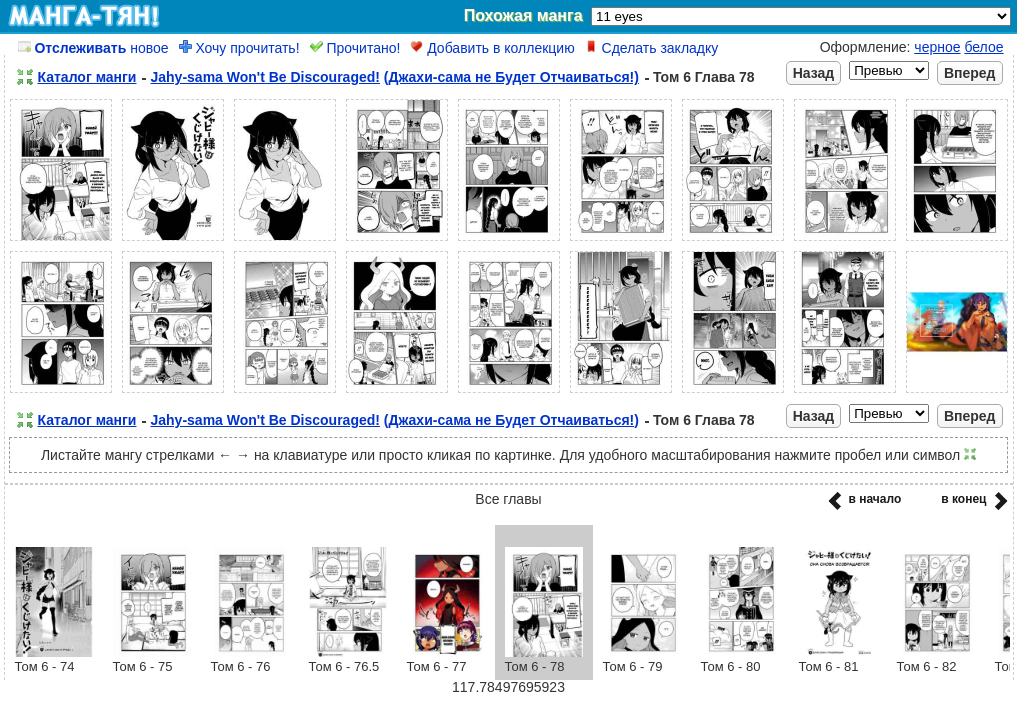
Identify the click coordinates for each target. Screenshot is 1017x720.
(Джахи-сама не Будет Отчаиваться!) (511, 77)
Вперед (970, 73)
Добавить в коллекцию (492, 48)
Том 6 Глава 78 (704, 77)
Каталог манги (87, 77)
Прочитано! (355, 48)
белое (983, 47)
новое (93, 48)
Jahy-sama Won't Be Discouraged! (264, 77)
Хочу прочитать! (239, 48)
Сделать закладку (652, 48)
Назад (814, 73)
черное (937, 47)
